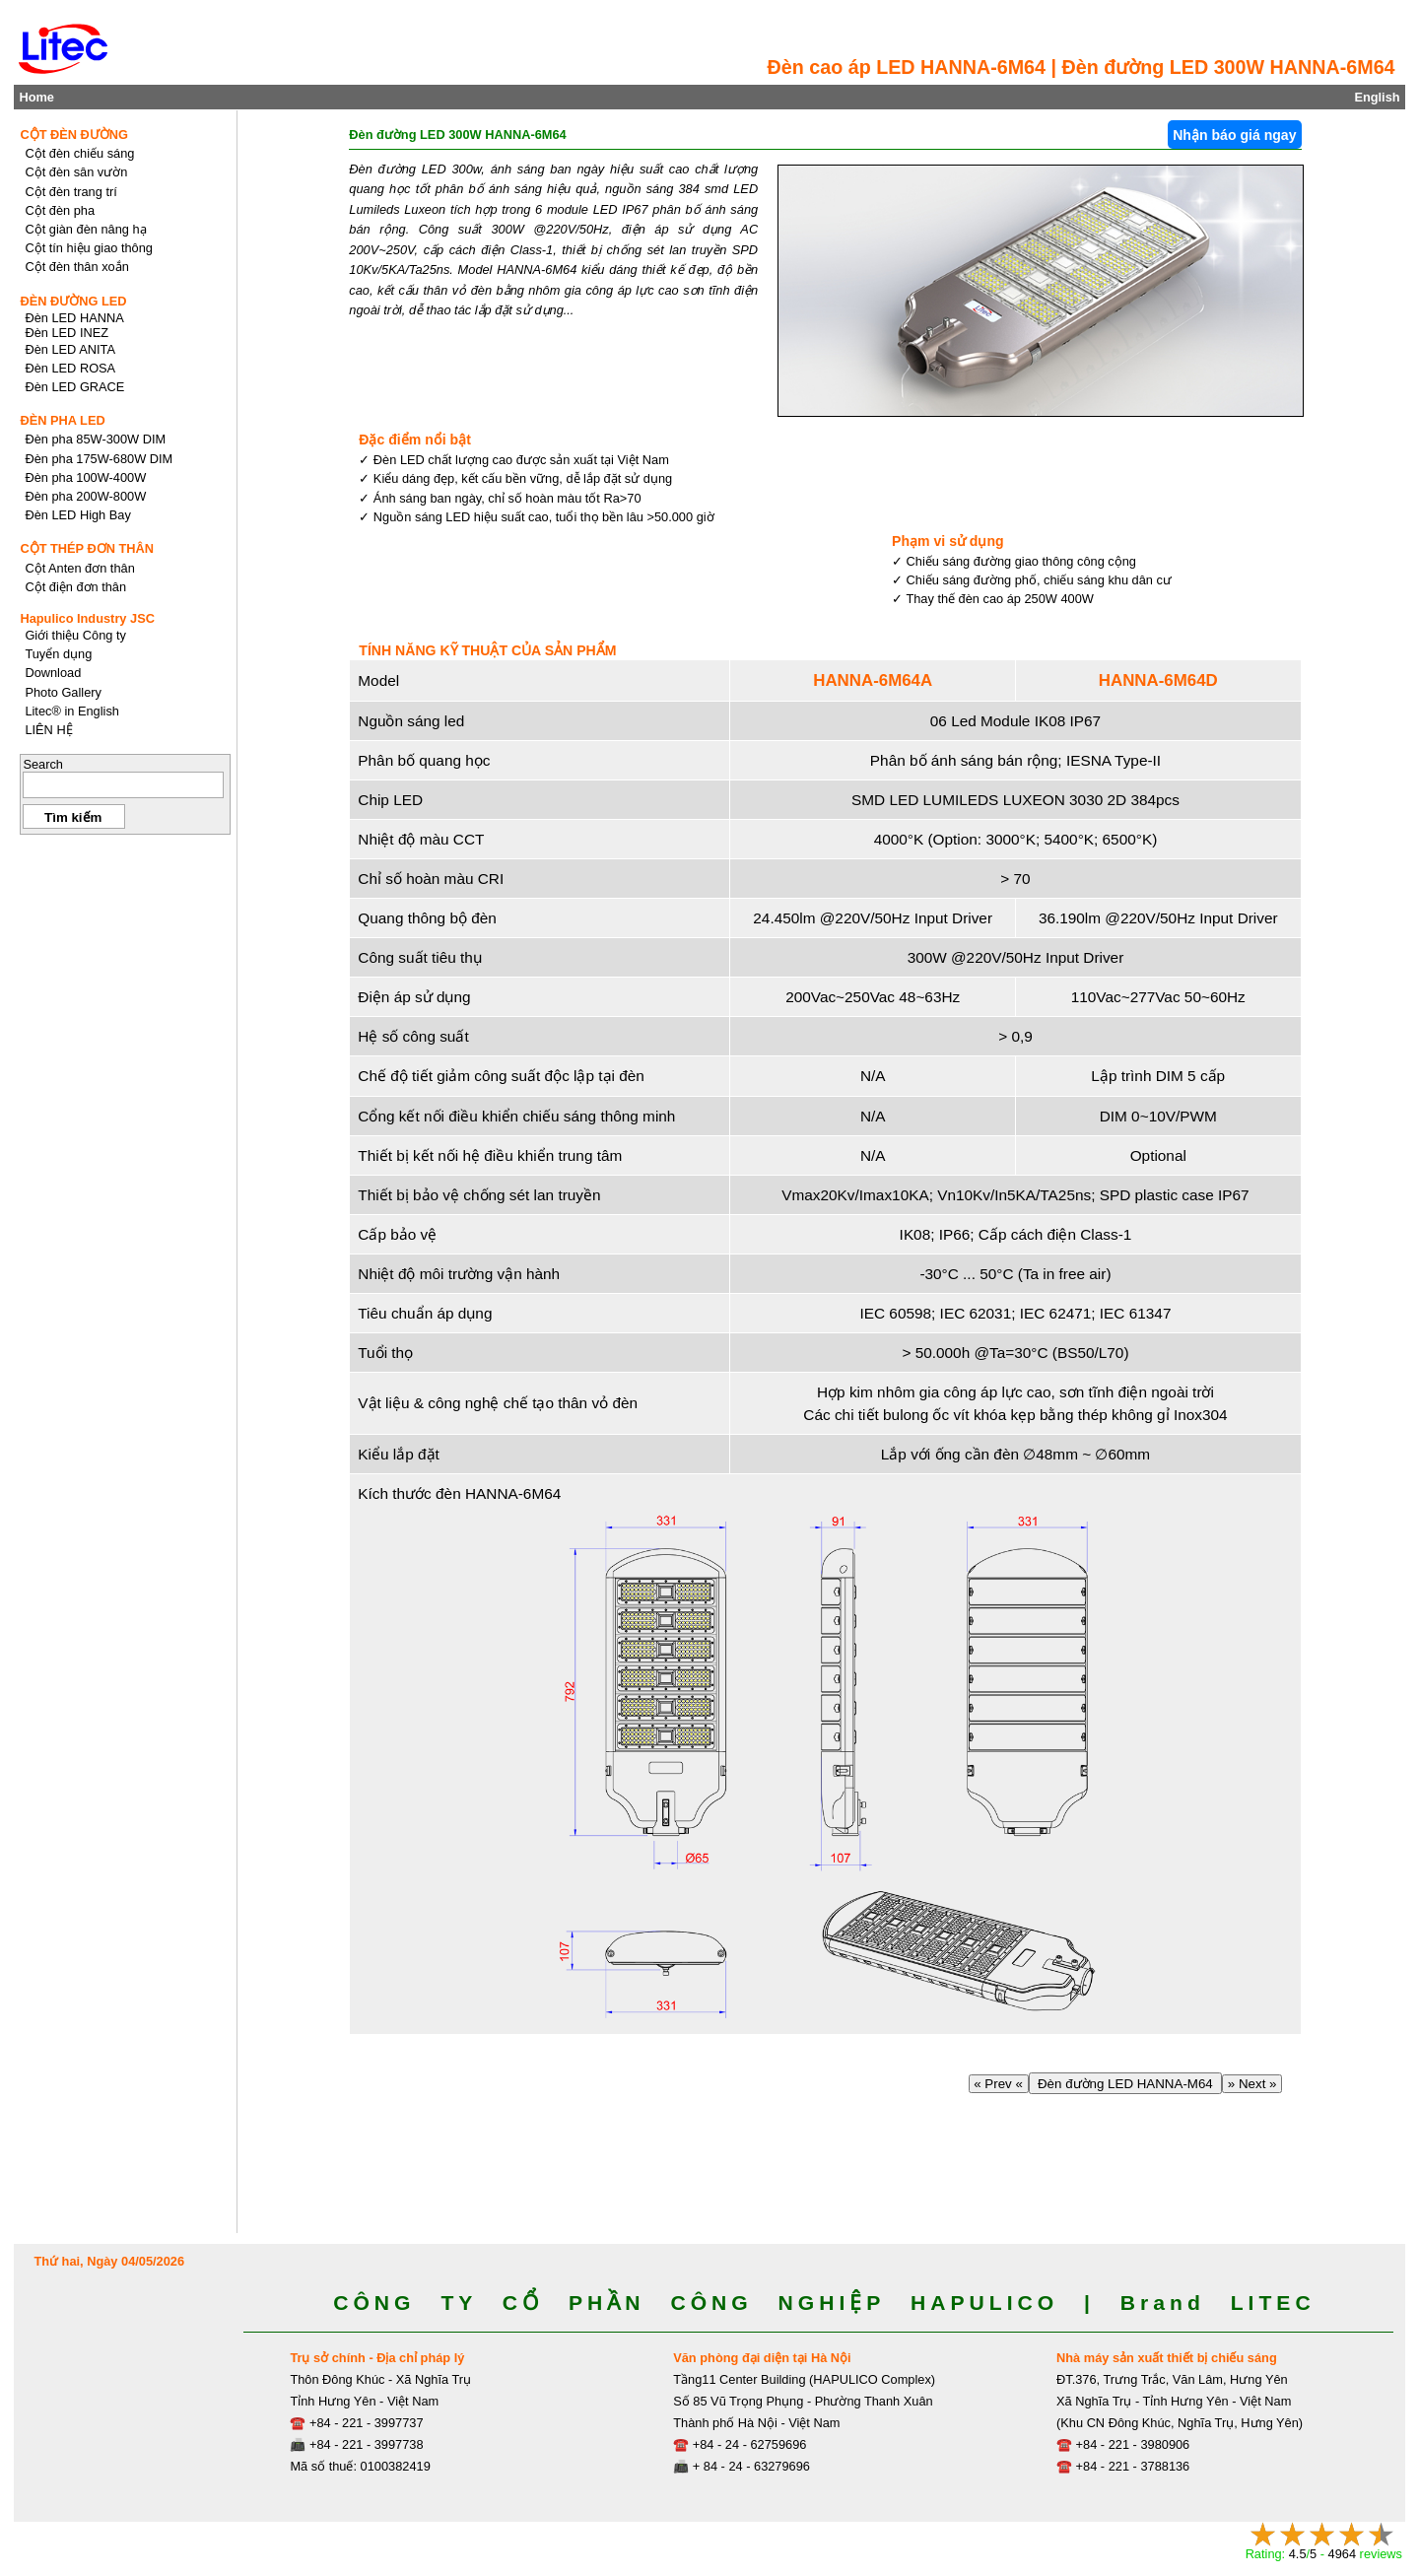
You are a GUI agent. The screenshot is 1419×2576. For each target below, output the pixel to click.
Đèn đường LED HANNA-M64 (1126, 2083)
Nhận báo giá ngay (1234, 135)
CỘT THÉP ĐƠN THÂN (87, 548)
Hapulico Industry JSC (87, 618)
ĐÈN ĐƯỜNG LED (73, 301)
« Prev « (999, 2083)
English (1376, 97)
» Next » (1252, 2083)
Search (43, 764)
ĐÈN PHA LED (62, 420)
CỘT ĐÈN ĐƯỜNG (74, 134)
